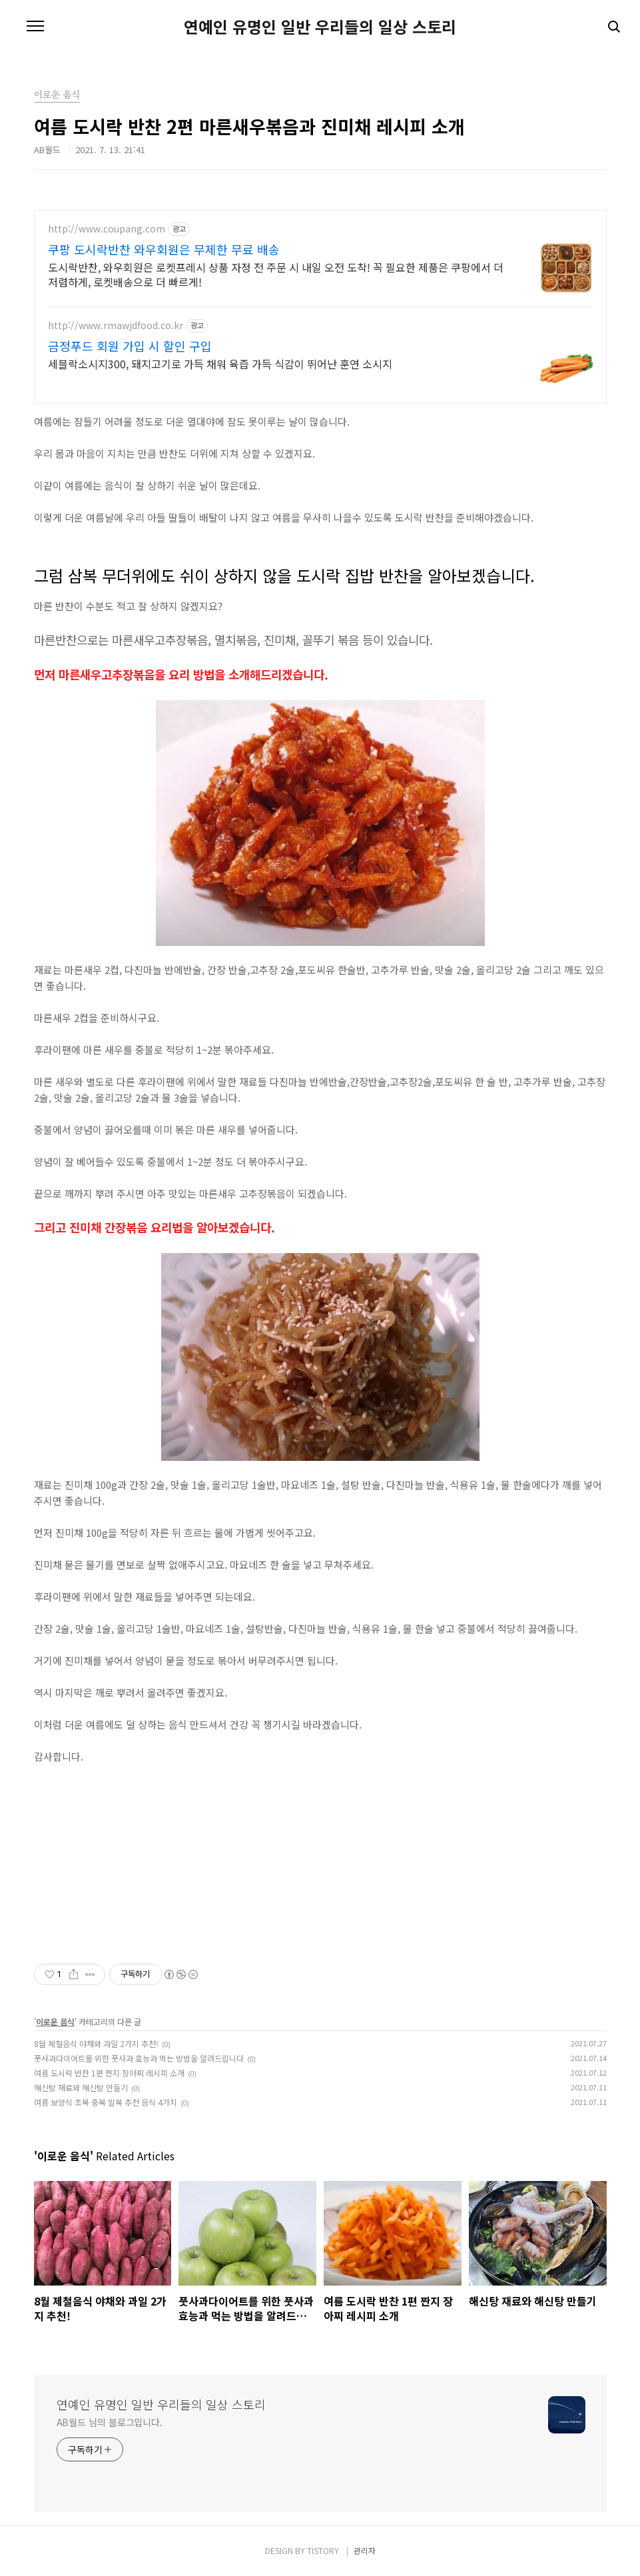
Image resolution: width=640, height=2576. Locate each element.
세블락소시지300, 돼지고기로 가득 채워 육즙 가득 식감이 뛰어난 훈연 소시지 (220, 363)
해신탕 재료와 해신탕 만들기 (81, 2087)
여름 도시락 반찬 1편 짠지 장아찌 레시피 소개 (109, 2072)
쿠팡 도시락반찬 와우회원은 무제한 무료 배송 (164, 249)
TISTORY (323, 2550)
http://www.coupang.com (106, 228)
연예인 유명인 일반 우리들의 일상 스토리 (320, 27)
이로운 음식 (55, 2021)
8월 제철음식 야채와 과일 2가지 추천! (96, 2043)
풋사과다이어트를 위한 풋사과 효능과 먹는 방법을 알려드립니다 (139, 2058)
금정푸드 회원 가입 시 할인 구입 (130, 346)
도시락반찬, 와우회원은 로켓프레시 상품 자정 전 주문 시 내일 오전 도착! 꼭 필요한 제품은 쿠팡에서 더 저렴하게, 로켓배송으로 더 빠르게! (275, 274)
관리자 (365, 2550)
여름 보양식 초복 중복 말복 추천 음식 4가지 (105, 2102)
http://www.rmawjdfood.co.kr (115, 325)
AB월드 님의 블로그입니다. (110, 2422)
